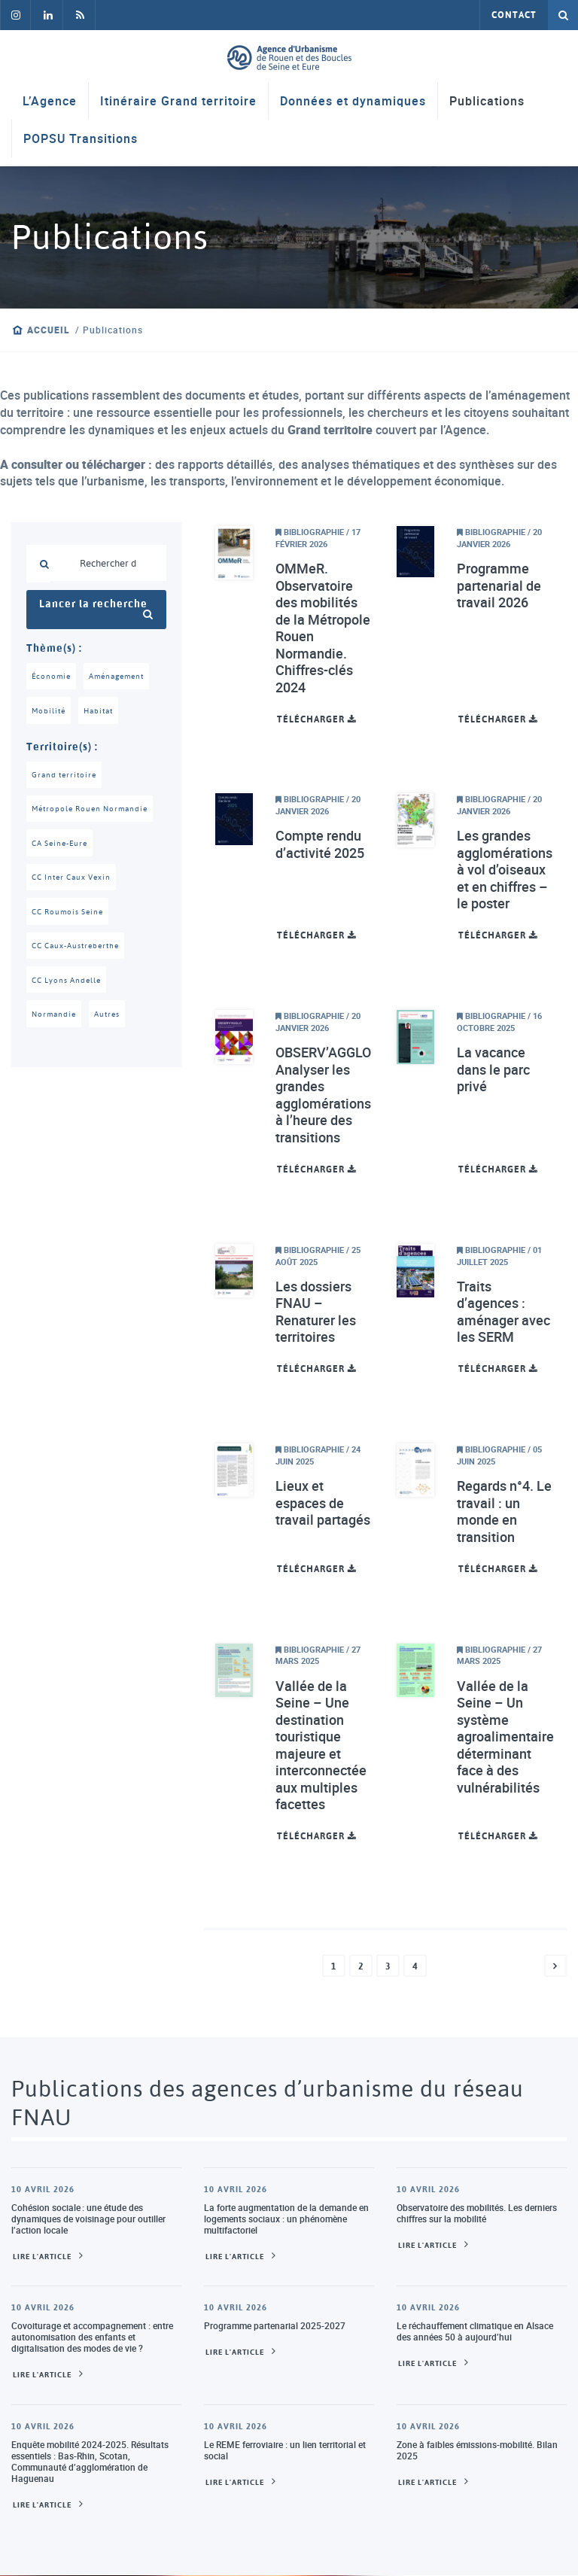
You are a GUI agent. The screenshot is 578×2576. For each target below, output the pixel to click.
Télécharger (317, 719)
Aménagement (122, 676)
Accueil (48, 330)
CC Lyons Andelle (69, 986)
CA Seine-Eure (63, 846)
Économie (52, 676)
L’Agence (50, 101)
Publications (487, 101)
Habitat (102, 711)
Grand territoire (66, 776)
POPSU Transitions (80, 139)
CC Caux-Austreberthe (80, 951)
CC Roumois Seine (71, 916)
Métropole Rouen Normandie (94, 812)
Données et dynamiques (353, 101)
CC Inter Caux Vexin (75, 882)
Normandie (55, 1021)
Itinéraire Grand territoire (178, 101)
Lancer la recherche (96, 609)
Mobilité (50, 711)
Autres (111, 1021)
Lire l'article (42, 2257)
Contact (514, 15)
